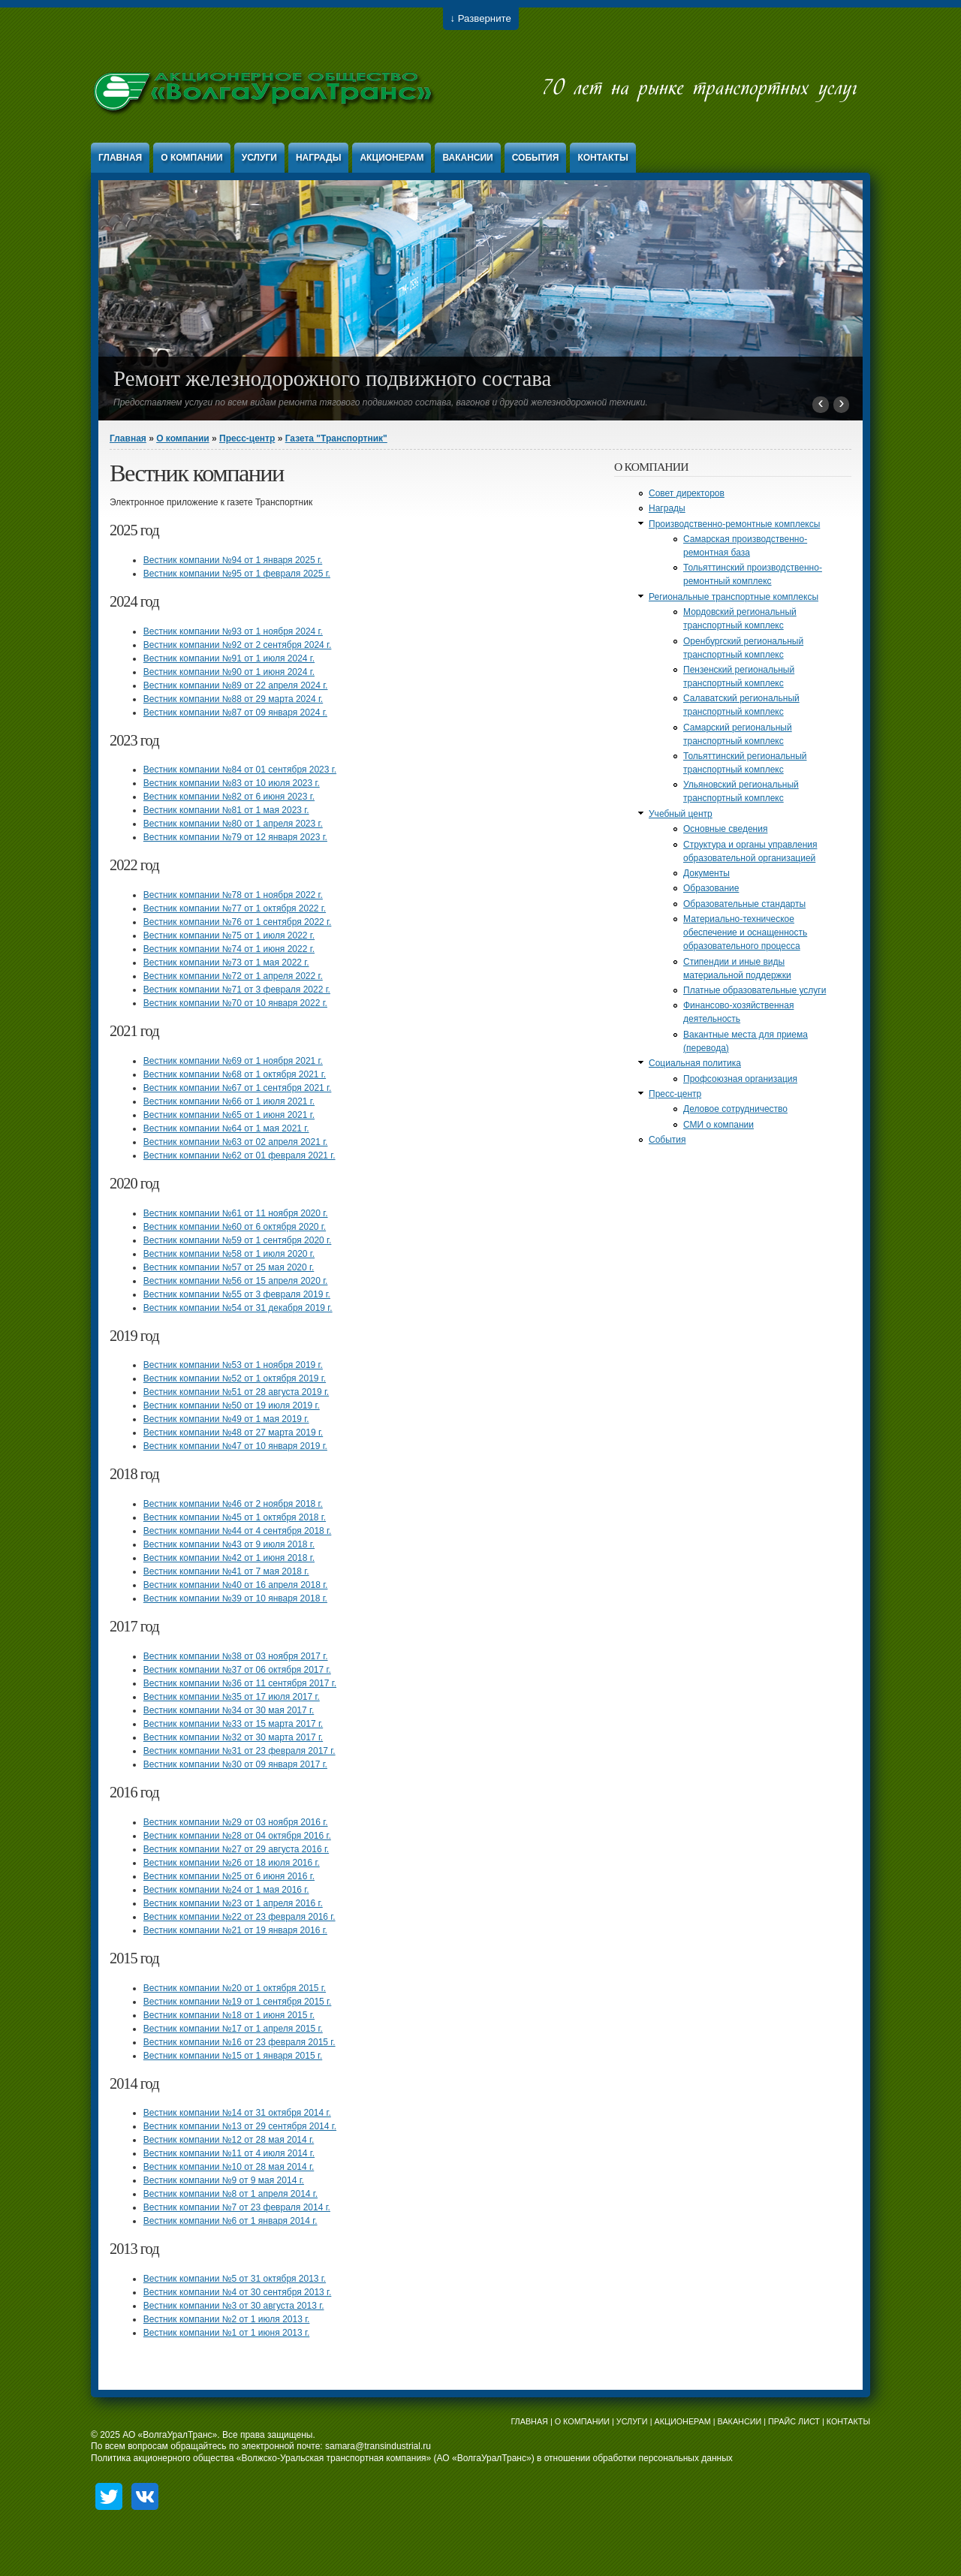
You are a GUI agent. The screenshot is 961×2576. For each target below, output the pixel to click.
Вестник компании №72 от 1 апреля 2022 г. (233, 976)
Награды (319, 157)
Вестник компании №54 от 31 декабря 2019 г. (238, 1308)
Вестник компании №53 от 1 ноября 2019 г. (233, 1365)
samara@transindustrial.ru (378, 2446)
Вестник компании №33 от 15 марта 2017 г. (233, 1724)
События (535, 157)
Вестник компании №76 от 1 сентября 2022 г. (237, 922)
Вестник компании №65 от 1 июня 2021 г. (229, 1115)
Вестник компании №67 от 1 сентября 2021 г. (237, 1088)
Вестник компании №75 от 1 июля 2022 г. (229, 935)
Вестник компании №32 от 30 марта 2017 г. (233, 1737)
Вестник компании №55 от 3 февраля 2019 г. (236, 1294)
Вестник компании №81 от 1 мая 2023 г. (226, 810)
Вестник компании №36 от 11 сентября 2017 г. (239, 1683)
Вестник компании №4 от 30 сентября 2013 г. (237, 2292)
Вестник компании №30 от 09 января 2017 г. (235, 1764)
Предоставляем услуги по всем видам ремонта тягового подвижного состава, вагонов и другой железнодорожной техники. (380, 402)
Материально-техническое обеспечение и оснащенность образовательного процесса (745, 932)
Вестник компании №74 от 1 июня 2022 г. (229, 949)
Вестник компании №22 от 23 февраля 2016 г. (239, 1917)
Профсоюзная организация (740, 1079)
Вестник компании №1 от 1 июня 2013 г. (226, 2332)
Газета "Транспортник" (336, 438)
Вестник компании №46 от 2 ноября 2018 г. (233, 1504)
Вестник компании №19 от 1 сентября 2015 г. (237, 2001)
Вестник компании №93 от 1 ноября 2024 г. (233, 631)
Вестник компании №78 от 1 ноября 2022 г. (233, 895)
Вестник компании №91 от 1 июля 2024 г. (229, 658)
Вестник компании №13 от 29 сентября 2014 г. (239, 2126)
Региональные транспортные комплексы (733, 597)
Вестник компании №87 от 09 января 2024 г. (235, 712)
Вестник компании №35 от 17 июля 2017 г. (231, 1697)
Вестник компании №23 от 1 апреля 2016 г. (233, 1903)
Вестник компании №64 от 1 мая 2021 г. (226, 1128)
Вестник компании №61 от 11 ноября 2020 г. (235, 1213)
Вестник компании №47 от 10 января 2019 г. (235, 1446)
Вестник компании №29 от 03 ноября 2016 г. (235, 1822)
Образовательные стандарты (744, 904)
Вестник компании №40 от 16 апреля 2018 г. (235, 1585)
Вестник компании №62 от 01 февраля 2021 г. (239, 1155)
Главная (120, 157)
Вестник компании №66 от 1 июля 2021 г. (229, 1101)
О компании (192, 157)
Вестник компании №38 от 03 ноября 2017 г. (235, 1656)
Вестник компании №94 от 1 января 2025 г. (232, 560)
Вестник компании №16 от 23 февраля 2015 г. (239, 2042)
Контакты (602, 157)
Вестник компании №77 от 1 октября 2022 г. (234, 908)
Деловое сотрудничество (735, 1109)
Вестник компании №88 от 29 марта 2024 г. (233, 699)
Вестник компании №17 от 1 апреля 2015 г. (233, 2028)
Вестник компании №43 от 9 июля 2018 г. (229, 1544)
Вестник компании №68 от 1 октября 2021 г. (234, 1074)
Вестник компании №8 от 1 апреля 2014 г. (230, 2194)
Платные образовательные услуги (754, 990)
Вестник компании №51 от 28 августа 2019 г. (236, 1392)
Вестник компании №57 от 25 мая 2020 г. (228, 1267)
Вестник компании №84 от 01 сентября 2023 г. (239, 769)
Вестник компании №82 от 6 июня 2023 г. (229, 796)
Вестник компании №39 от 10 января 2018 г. (235, 1598)
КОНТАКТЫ (848, 2421)
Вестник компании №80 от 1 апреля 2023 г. (233, 823)
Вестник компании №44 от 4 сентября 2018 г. (237, 1531)
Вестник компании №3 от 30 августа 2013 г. (233, 2305)
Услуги (259, 157)
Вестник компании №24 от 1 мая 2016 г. (226, 1890)
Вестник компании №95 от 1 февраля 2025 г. (236, 573)
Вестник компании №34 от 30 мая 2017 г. (228, 1710)
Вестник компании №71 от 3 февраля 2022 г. (236, 989)
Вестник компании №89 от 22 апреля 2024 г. (235, 685)
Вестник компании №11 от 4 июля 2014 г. (229, 2153)
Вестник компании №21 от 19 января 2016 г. (235, 1930)
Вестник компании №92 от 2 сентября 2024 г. (237, 645)
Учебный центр (680, 814)
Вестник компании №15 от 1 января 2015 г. (232, 2055)
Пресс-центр (247, 438)
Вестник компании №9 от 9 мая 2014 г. (223, 2180)
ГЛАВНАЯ (529, 2421)
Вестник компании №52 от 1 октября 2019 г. (234, 1378)
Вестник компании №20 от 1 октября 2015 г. (234, 1988)
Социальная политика (695, 1063)
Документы (706, 873)
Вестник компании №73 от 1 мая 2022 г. (226, 962)
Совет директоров (687, 493)
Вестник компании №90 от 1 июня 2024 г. (229, 672)
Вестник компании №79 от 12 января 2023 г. (235, 837)
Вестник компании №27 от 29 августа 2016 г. (236, 1849)
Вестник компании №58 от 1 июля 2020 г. (229, 1254)
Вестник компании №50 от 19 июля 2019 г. (231, 1405)
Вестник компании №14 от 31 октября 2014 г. (237, 2112)
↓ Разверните (480, 18)
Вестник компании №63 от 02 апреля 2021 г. (235, 1142)
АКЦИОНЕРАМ (682, 2421)
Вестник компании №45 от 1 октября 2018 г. (234, 1517)
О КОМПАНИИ (582, 2421)
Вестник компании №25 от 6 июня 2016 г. (229, 1876)
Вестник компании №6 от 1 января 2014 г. (230, 2221)
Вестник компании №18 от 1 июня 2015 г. (229, 2015)
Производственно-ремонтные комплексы (734, 524)
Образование (711, 888)
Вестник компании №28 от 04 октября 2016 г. (237, 1835)
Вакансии (467, 157)
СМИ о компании (718, 1124)
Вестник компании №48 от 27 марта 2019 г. (233, 1432)
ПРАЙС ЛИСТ (794, 2421)
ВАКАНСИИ (740, 2421)
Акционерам (391, 157)
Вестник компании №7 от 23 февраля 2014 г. (236, 2207)
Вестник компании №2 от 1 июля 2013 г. (226, 2319)
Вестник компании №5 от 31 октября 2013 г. (234, 2278)
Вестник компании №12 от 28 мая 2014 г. (228, 2140)
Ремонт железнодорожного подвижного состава (332, 378)
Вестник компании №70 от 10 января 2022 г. (235, 1003)
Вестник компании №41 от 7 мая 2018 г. (226, 1571)
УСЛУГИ (632, 2421)
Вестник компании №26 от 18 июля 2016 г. (231, 1862)
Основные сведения (725, 829)
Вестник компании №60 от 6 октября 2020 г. (234, 1227)
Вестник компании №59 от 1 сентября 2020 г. (237, 1240)
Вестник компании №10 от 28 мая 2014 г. (228, 2167)
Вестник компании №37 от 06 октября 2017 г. (237, 1670)
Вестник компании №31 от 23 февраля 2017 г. (239, 1751)
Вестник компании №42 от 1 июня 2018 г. (229, 1558)
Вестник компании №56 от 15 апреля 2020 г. (235, 1281)
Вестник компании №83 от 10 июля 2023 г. (231, 783)
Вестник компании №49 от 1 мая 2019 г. (226, 1419)
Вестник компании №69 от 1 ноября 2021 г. (233, 1061)
